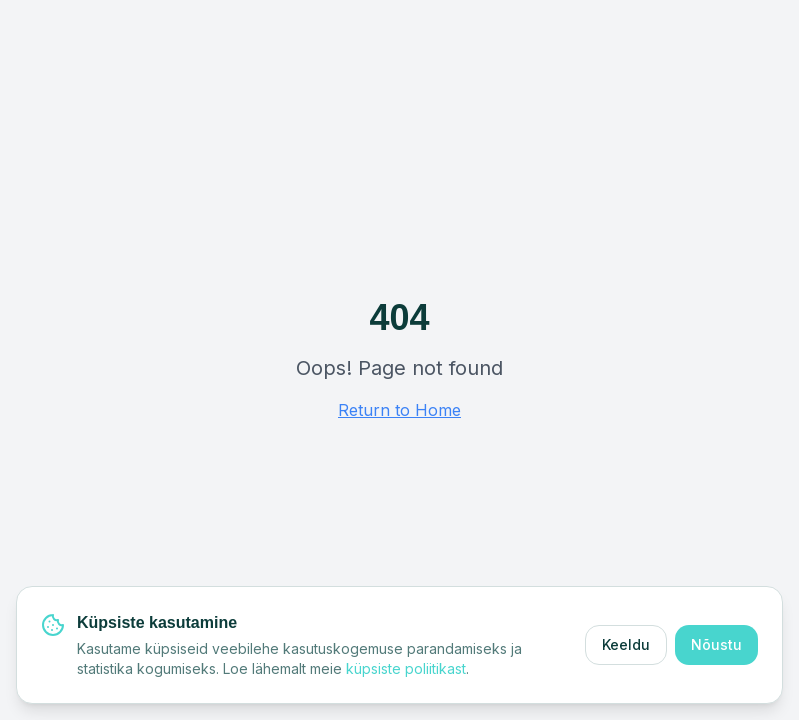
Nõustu (716, 644)
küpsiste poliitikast (406, 668)
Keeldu (626, 644)
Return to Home (399, 410)
